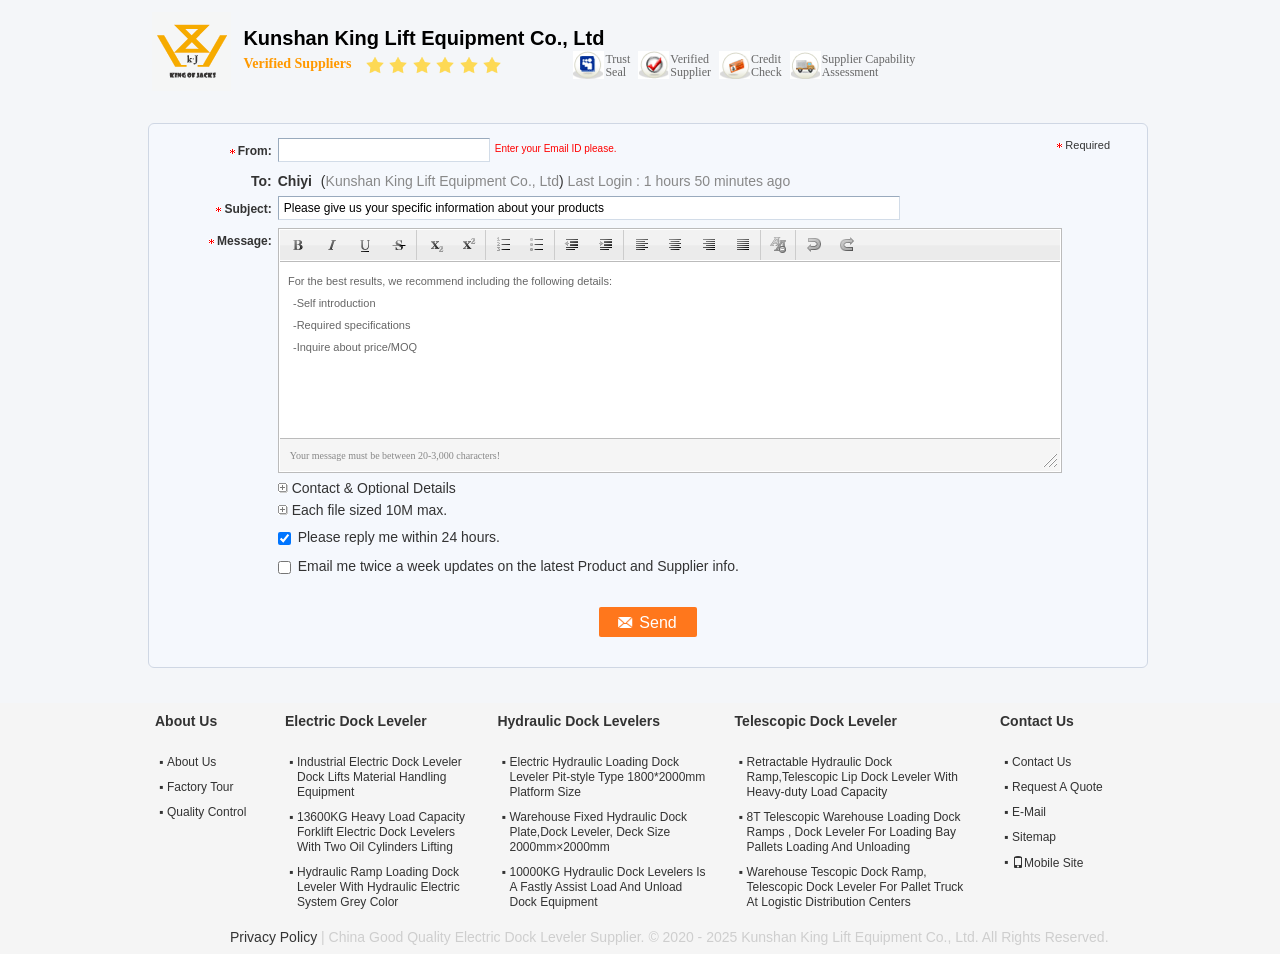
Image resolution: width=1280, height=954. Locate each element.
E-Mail (1029, 812)
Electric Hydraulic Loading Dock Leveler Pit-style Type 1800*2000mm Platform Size (607, 777)
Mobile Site (1047, 863)
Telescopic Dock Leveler (816, 721)
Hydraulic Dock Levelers (578, 721)
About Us (191, 762)
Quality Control (206, 812)
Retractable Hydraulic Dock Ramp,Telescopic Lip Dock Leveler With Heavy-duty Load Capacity (852, 777)
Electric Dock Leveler (356, 721)
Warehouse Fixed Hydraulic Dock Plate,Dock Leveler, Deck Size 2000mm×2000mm (598, 832)
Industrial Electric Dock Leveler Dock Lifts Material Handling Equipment (379, 777)
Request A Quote (1057, 787)
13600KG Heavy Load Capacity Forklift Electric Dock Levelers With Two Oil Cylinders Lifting (381, 832)
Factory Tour (200, 787)
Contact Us (1041, 762)
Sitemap (1034, 837)
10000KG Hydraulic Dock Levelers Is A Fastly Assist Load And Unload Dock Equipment (607, 887)
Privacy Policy (273, 937)
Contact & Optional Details (367, 488)
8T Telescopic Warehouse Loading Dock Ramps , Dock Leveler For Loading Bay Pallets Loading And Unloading (854, 832)
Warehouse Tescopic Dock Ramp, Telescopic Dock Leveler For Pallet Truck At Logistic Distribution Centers (855, 887)
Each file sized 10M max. (363, 510)
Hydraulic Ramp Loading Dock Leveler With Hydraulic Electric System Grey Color (378, 887)
